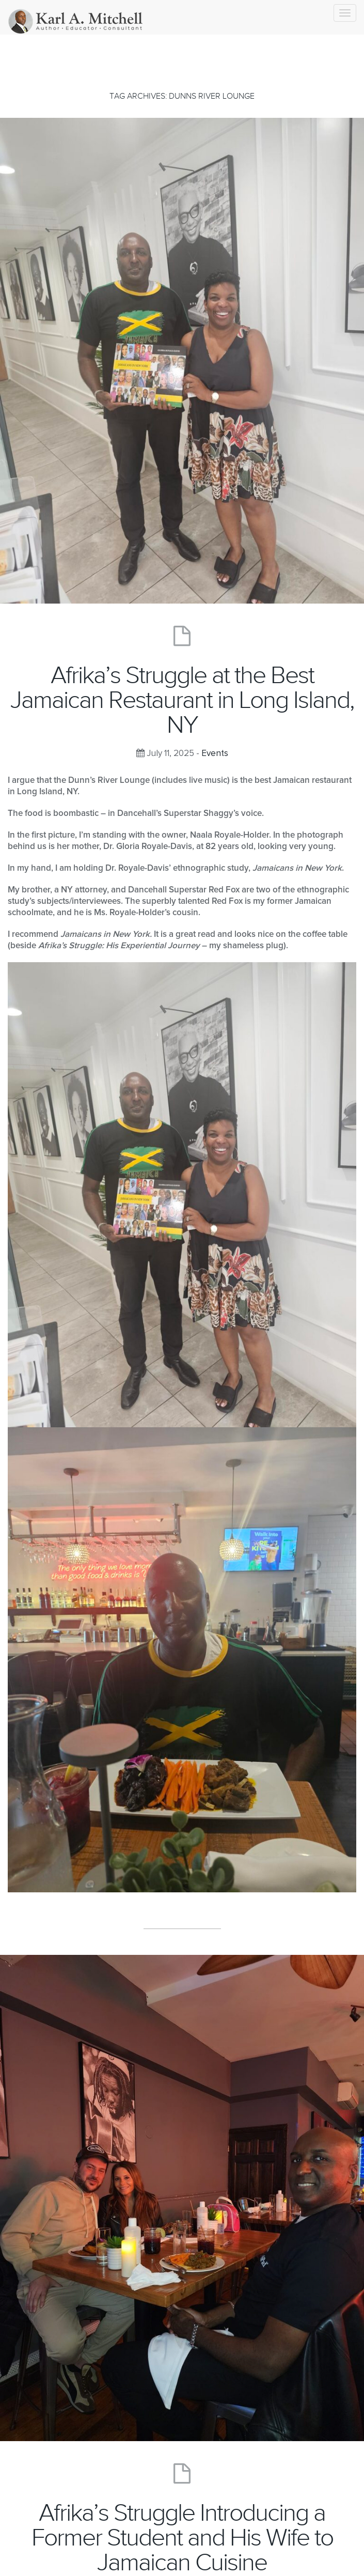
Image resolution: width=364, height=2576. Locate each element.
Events (214, 753)
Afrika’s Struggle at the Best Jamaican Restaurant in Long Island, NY (182, 700)
